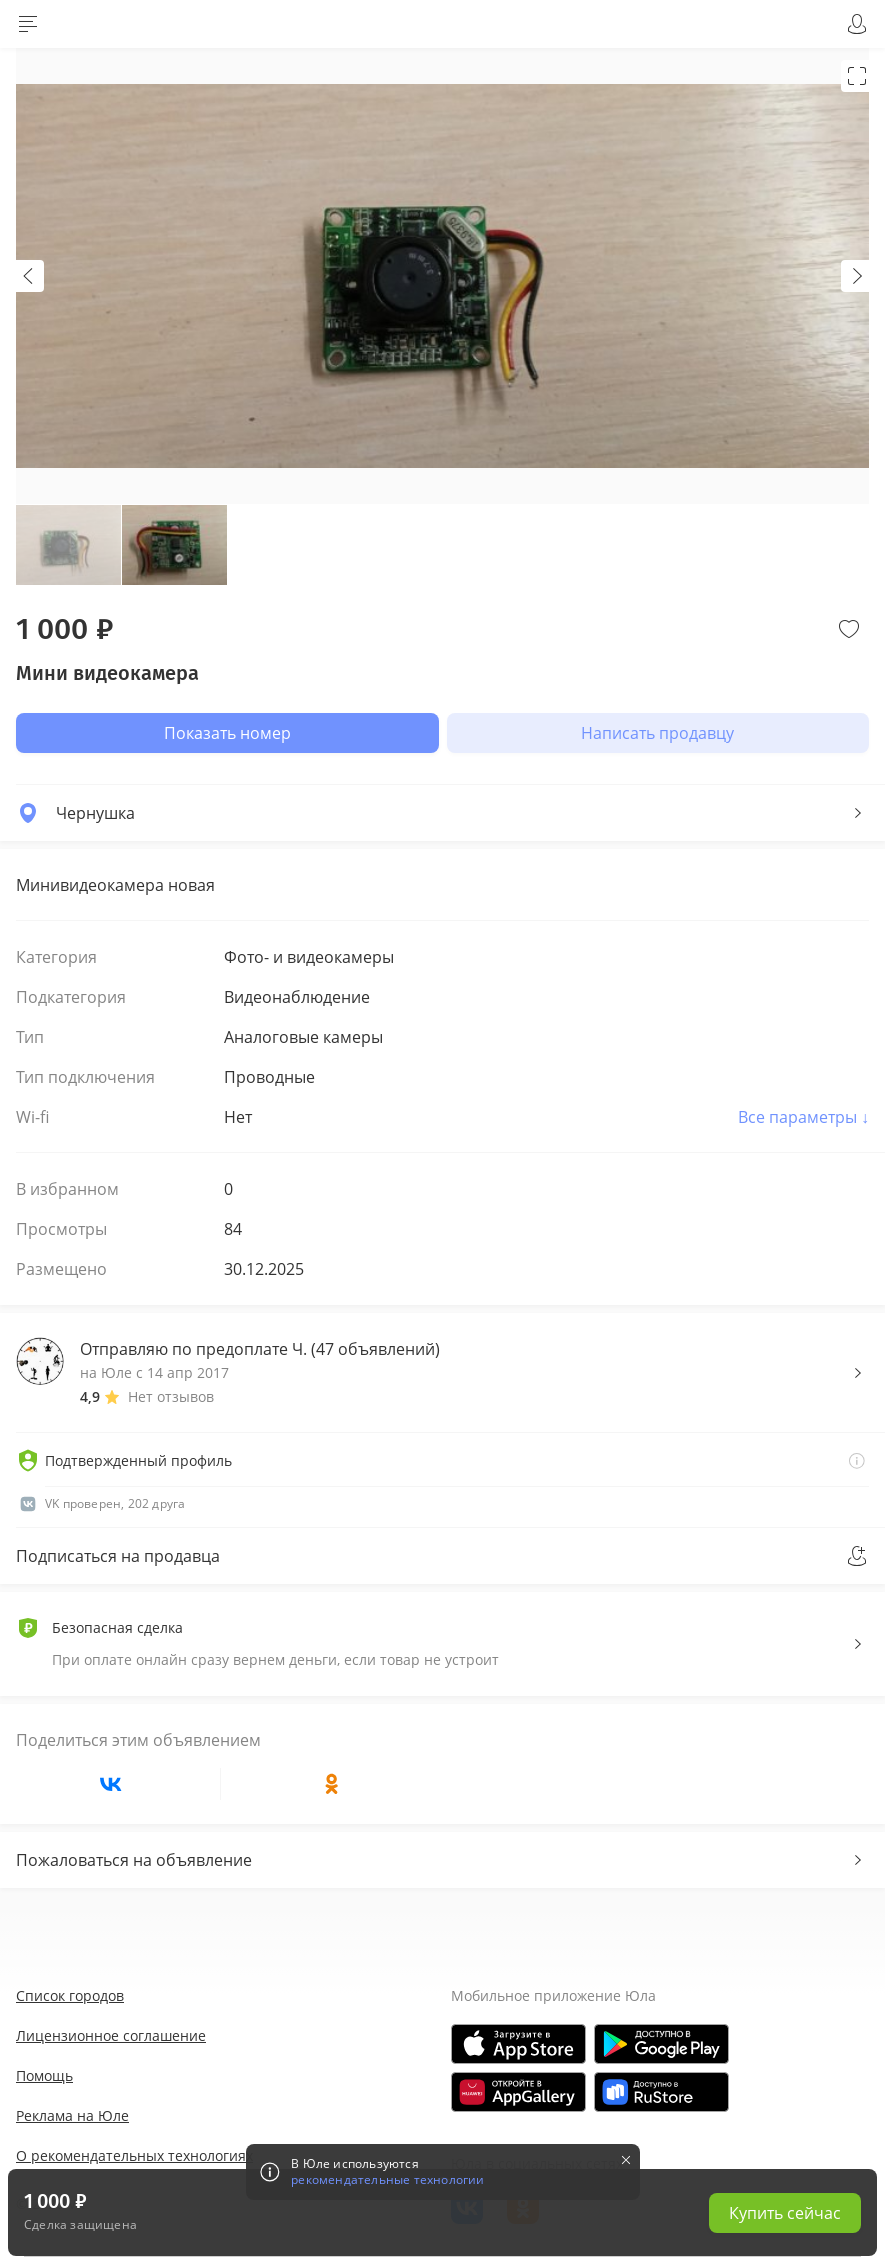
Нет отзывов (171, 1396)
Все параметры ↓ (803, 1117)
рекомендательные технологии (387, 2180)
